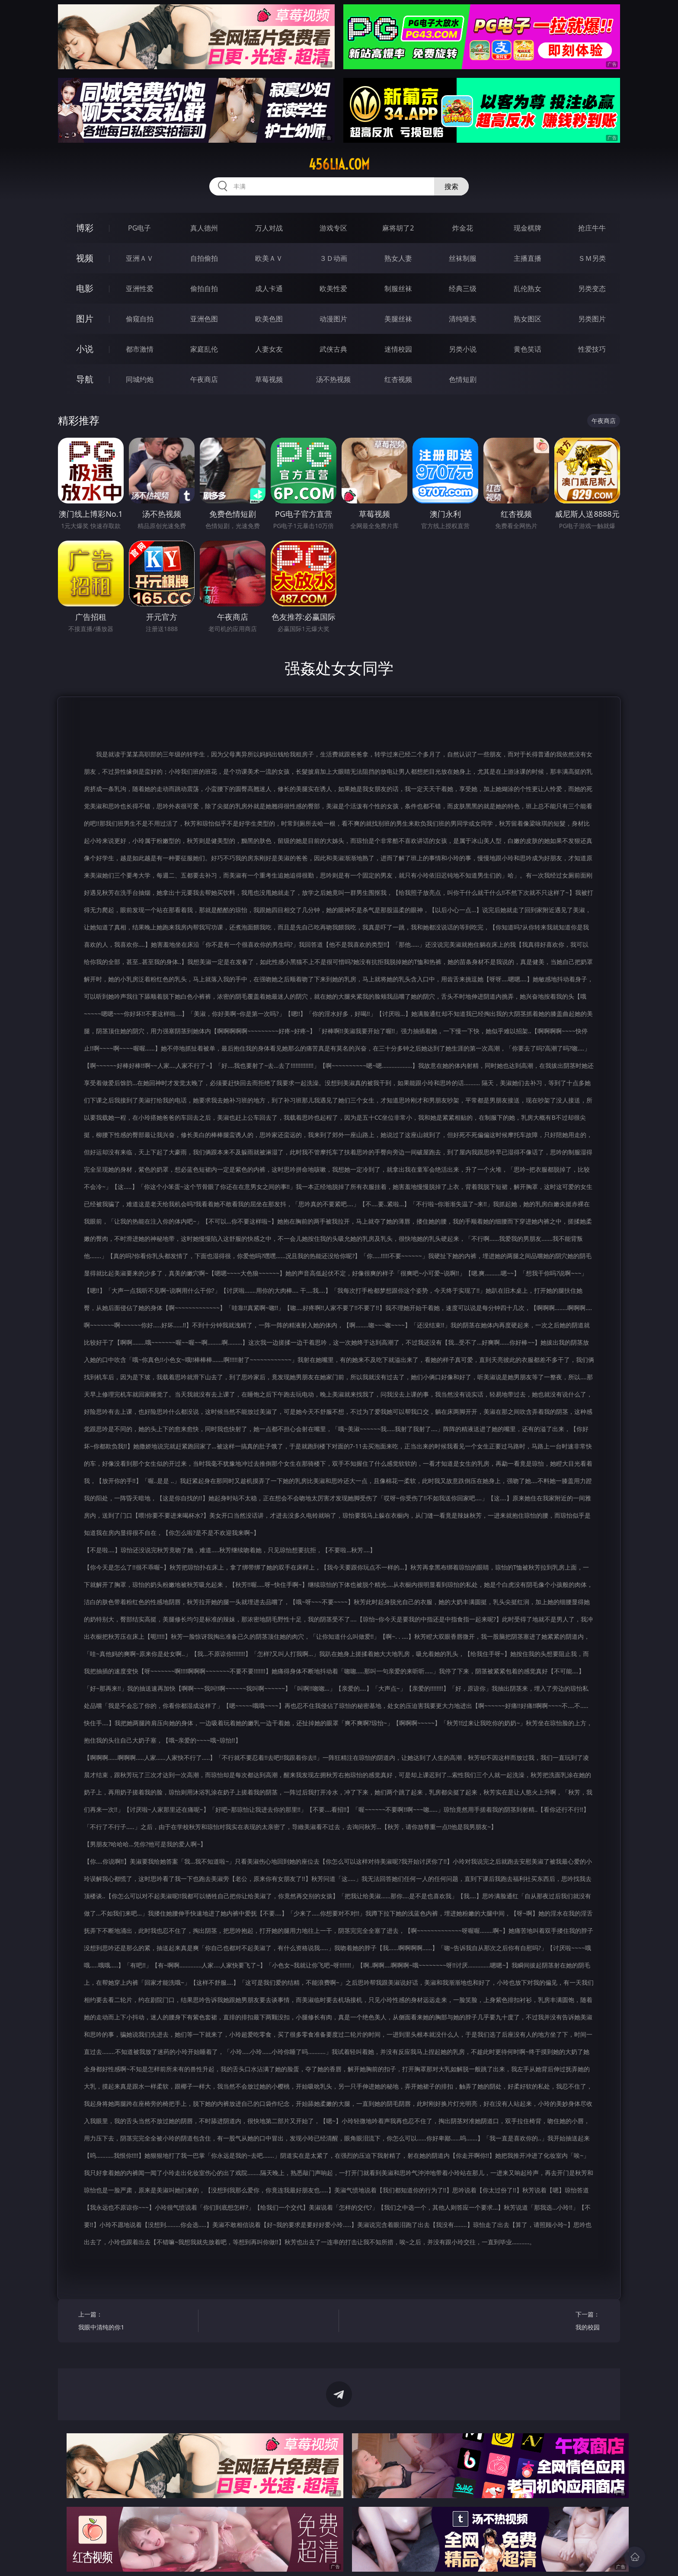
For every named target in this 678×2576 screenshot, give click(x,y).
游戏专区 (333, 228)
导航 (84, 379)
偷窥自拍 (140, 319)
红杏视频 (398, 379)
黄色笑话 (527, 349)
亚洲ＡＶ (140, 258)
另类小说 (463, 349)
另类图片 (592, 319)
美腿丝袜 (398, 319)
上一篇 (135, 2322)
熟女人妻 (398, 258)
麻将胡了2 (398, 228)
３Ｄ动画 (333, 258)
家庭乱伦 (204, 349)
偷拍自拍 (204, 288)
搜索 (451, 186)
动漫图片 (333, 319)
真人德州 (204, 228)
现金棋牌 (527, 228)
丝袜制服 (463, 258)
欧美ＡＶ (269, 258)
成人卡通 (269, 288)
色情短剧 (463, 379)
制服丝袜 (398, 288)
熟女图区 (527, 319)
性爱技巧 (592, 349)
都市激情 (140, 349)
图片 (84, 318)
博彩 (84, 228)
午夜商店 (204, 379)
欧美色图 (269, 319)
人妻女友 (269, 349)
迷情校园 (398, 349)
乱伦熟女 (527, 288)
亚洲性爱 (140, 288)
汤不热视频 (333, 379)
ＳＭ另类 (592, 258)
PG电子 (139, 228)
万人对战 (269, 228)
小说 (84, 349)
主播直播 (527, 258)
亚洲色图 (204, 319)
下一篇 (543, 2322)
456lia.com (339, 164)
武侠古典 (333, 349)
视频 (84, 258)
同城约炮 (140, 379)
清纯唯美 (463, 319)
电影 (84, 288)
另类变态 (592, 288)
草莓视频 (269, 379)
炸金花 (462, 228)
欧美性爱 (333, 288)
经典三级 (463, 288)
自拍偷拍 (204, 258)
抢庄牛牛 (592, 228)
